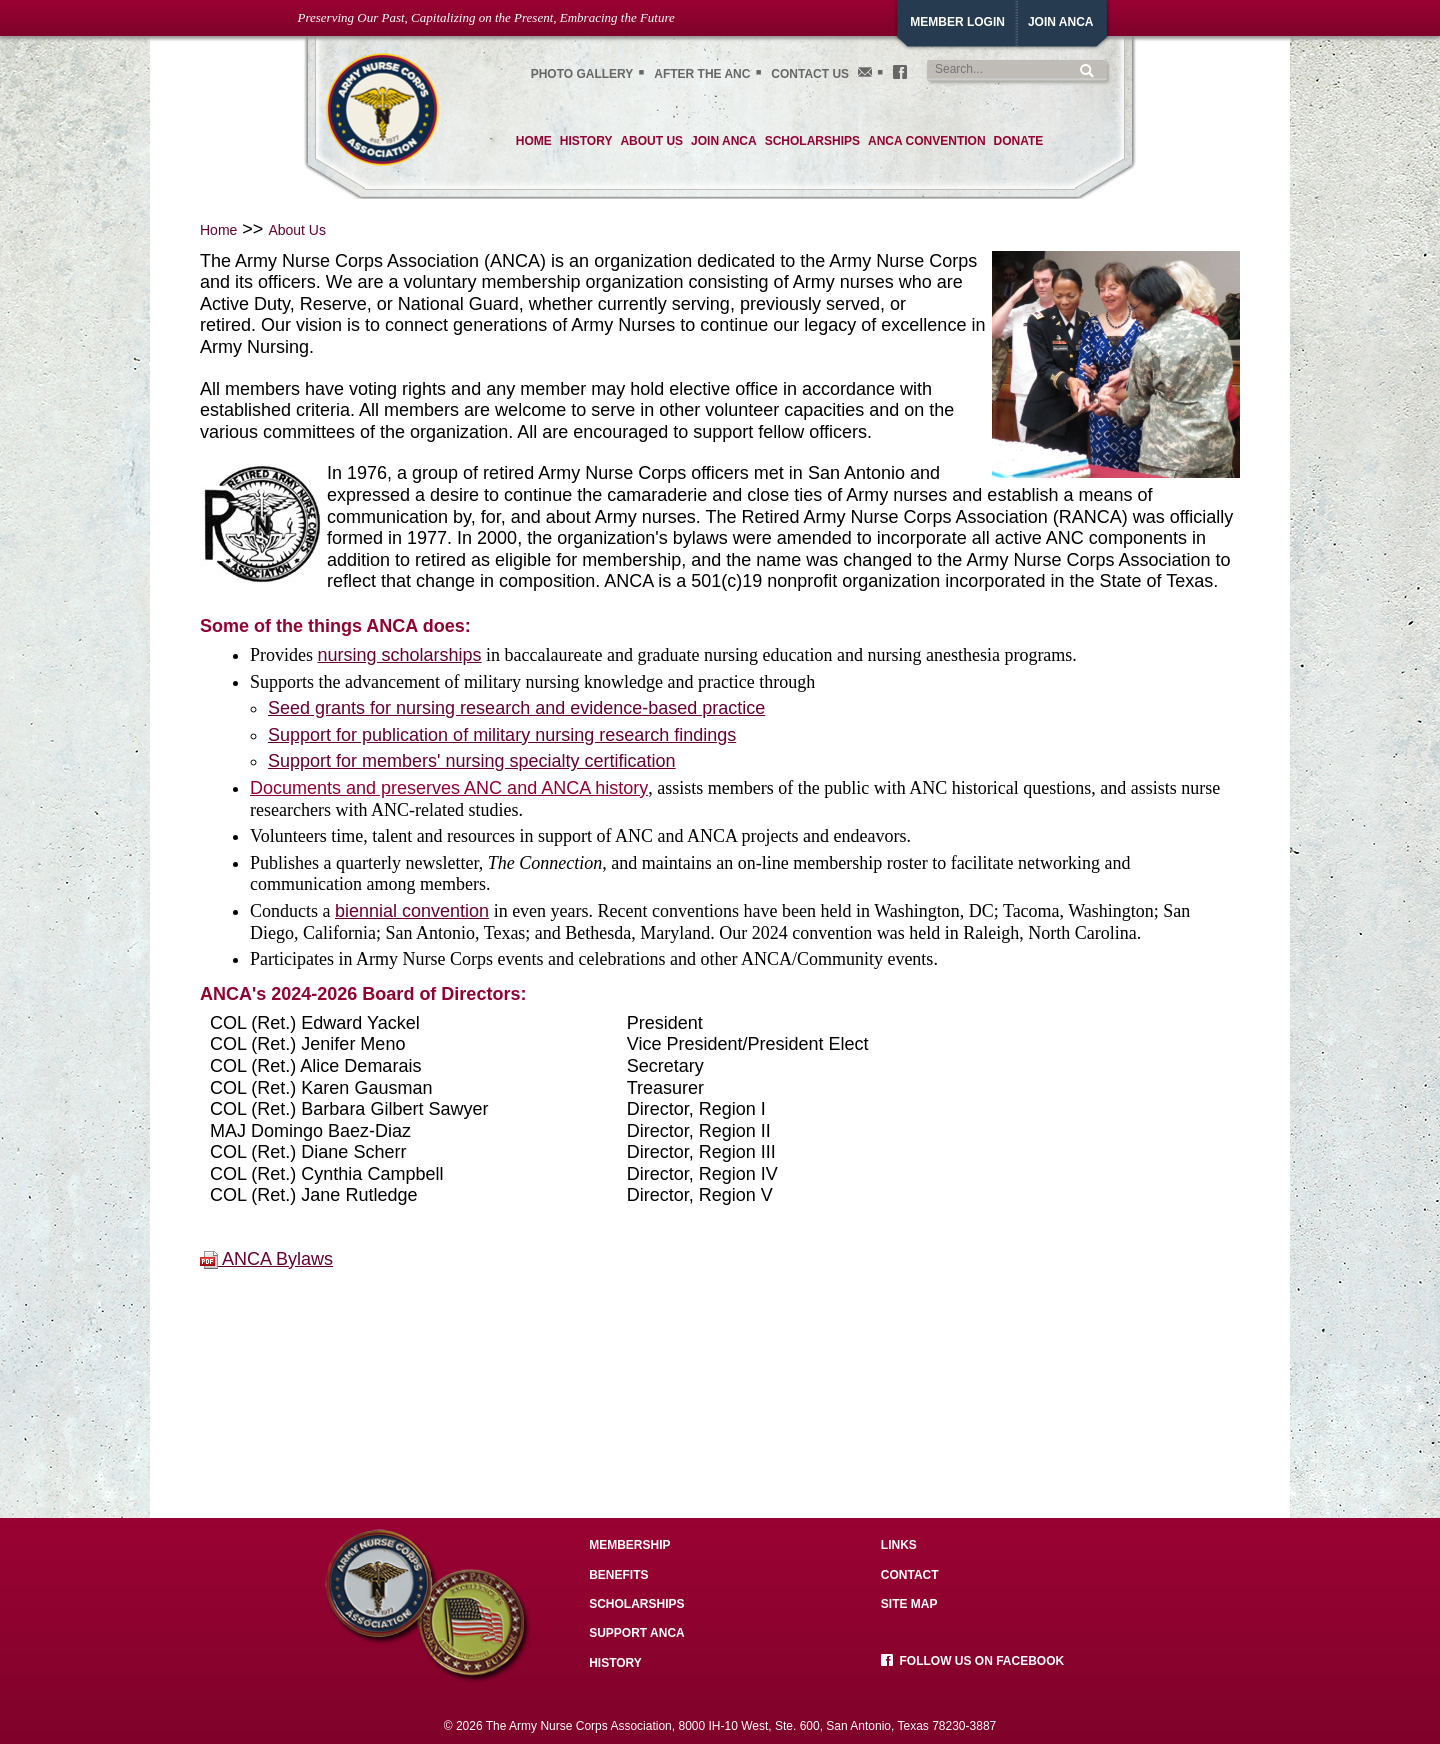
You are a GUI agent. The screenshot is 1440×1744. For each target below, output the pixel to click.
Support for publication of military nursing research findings (502, 735)
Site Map (909, 1604)
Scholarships (636, 1604)
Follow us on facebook (972, 1661)
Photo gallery (582, 74)
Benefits (618, 1575)
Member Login (957, 22)
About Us (297, 230)
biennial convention (412, 911)
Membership (629, 1545)
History (615, 1663)
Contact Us (810, 74)
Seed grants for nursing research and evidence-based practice (516, 708)
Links (899, 1545)
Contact (910, 1575)
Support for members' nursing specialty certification (472, 761)
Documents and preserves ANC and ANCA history (449, 788)
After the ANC (702, 74)
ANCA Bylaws (266, 1259)
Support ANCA (637, 1633)
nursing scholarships (400, 655)
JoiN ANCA (1061, 22)
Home (218, 230)
